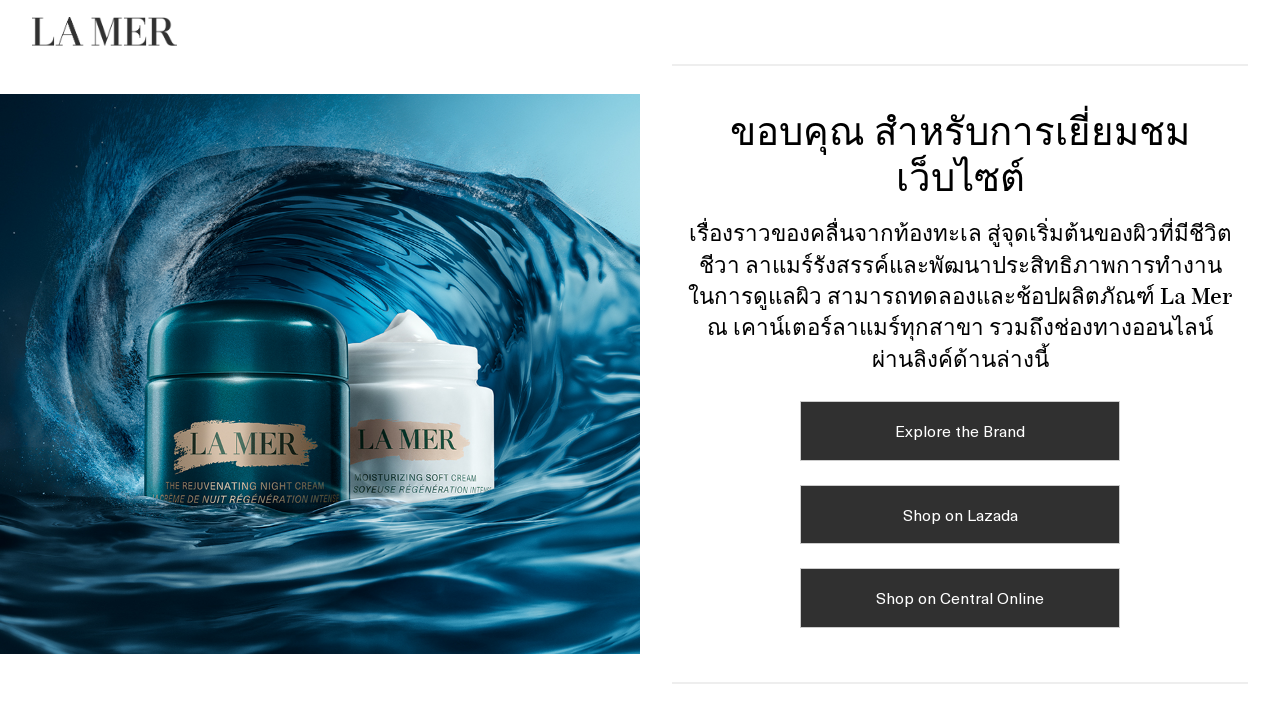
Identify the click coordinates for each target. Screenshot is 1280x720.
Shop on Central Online (960, 597)
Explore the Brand (960, 430)
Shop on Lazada (960, 514)
